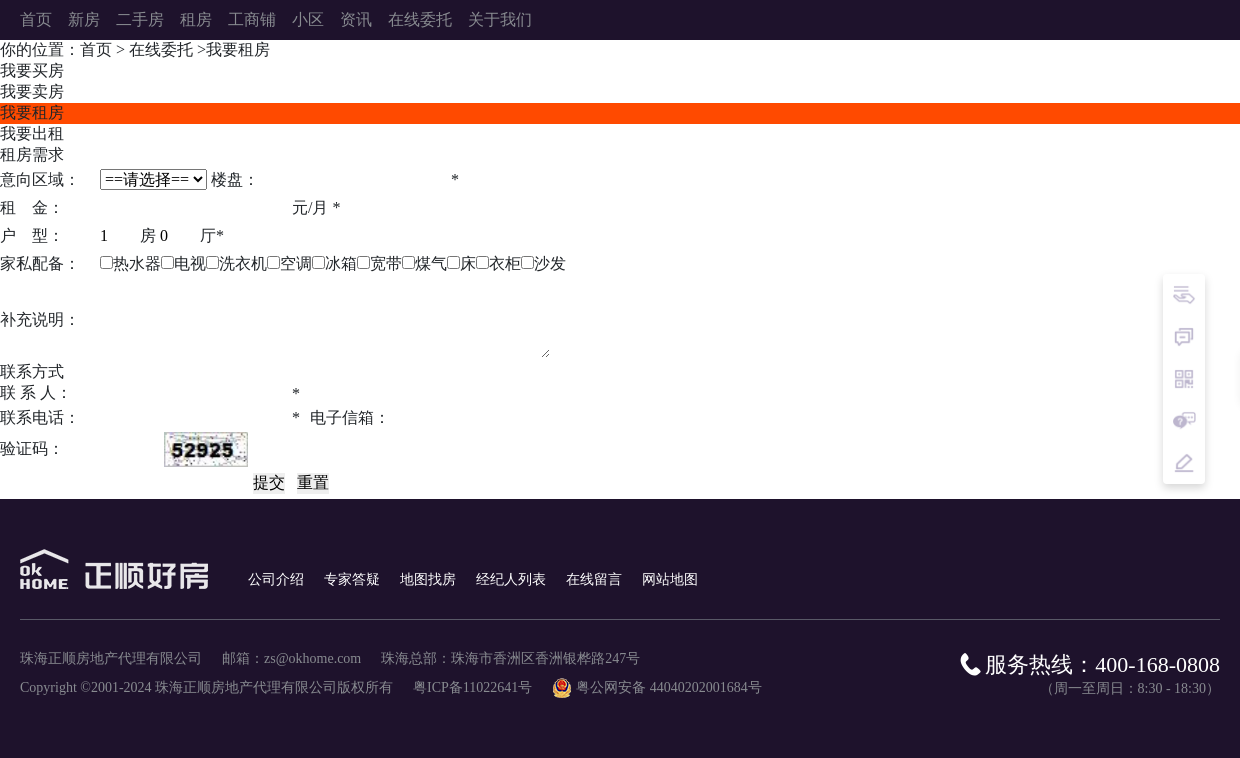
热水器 (137, 263)
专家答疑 (352, 579)
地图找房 (428, 579)
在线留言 (594, 579)
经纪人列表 (511, 579)
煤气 (431, 263)
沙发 (550, 263)
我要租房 (238, 49)
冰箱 (341, 263)
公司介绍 (276, 579)
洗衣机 (243, 263)
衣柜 (505, 263)
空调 (296, 263)
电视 (190, 263)
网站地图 (670, 579)
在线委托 (161, 49)
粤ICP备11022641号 (472, 687)
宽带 (386, 263)
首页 (96, 49)
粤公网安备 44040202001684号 (669, 687)
